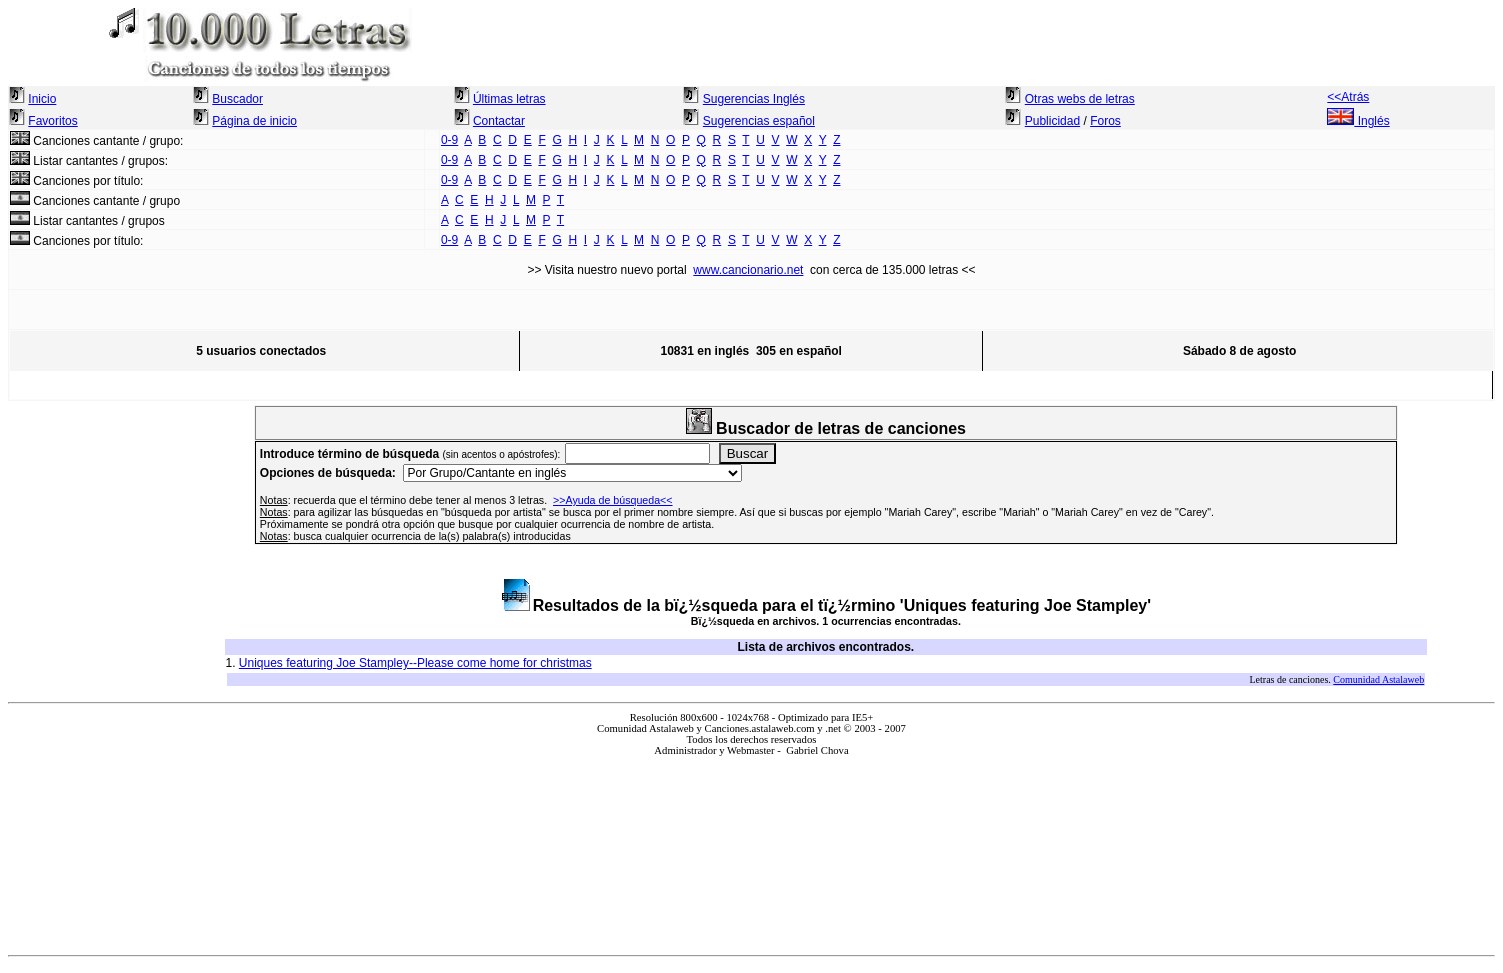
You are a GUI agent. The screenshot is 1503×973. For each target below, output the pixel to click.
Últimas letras (509, 99)
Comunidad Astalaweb (1378, 679)
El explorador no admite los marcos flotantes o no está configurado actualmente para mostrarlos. (751, 847)
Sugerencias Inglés (754, 99)
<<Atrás (1348, 97)
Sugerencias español (759, 121)
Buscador (237, 99)
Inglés (1358, 121)
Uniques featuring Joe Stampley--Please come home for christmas (415, 663)
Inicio (42, 99)
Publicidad (1052, 121)
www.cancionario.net (748, 270)
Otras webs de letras (1080, 99)
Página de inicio (254, 121)
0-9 (449, 140)
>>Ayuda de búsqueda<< (613, 500)
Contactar (499, 121)
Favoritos (52, 121)
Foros (1105, 121)
